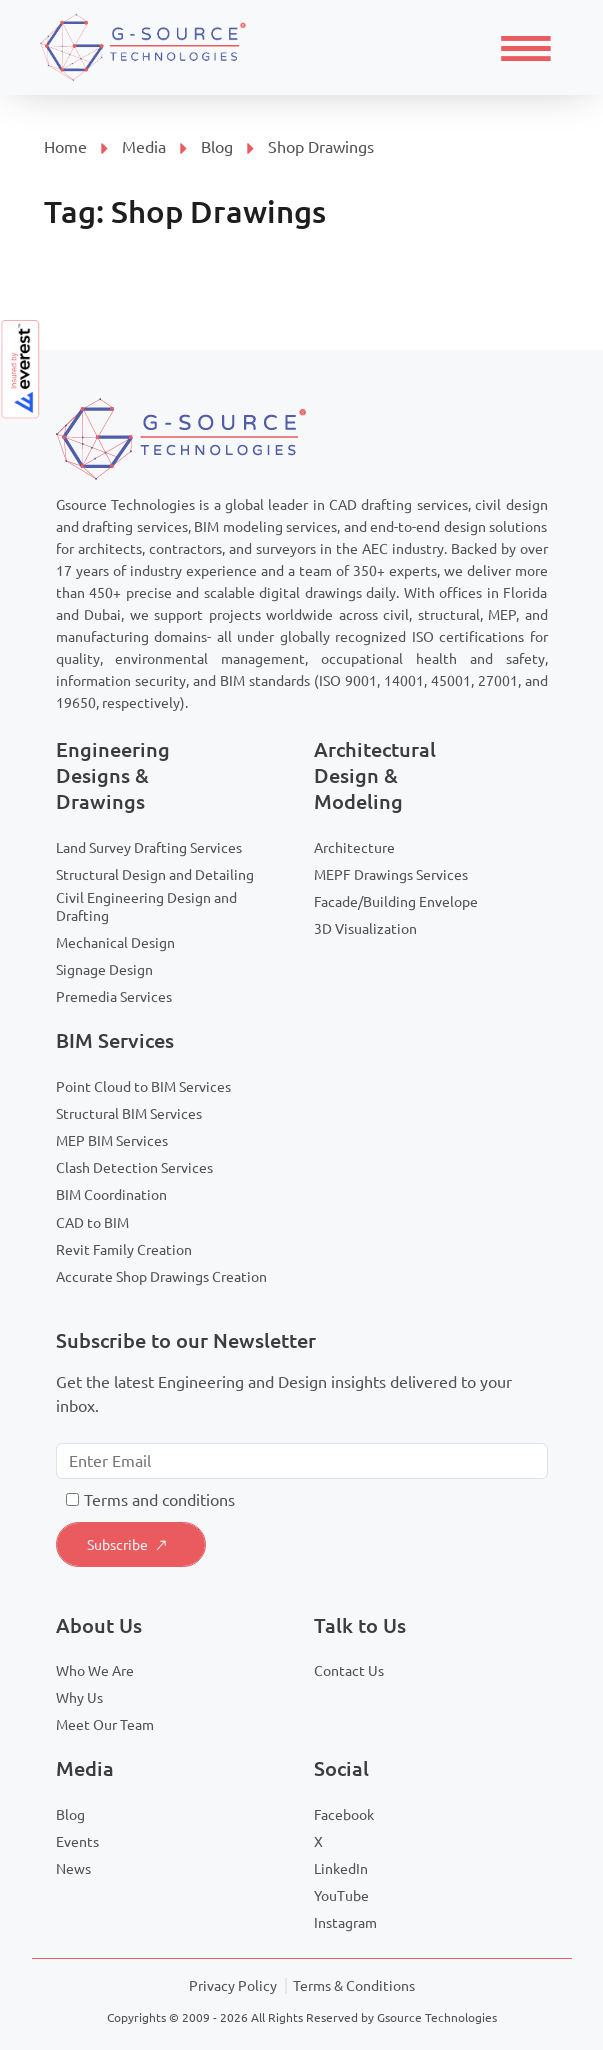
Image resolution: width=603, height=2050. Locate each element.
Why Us (79, 1698)
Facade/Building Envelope (396, 902)
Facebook (344, 1815)
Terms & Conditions (354, 1986)
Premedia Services (114, 997)
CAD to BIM (92, 1223)
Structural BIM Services (129, 1114)
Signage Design (104, 970)
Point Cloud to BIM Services (143, 1087)
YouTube (341, 1896)
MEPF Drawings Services (391, 875)
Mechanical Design (115, 943)
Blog (217, 147)
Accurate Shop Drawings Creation (161, 1277)
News (73, 1869)
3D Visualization (365, 929)
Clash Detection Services (134, 1168)
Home (65, 147)
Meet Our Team (105, 1725)
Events (77, 1842)
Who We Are (95, 1671)
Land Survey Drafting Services (149, 848)
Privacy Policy (233, 1986)
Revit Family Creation (124, 1250)
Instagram (345, 1923)
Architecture (354, 848)
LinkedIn (341, 1869)
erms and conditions (163, 1500)
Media (144, 147)
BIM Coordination (111, 1195)
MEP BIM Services (112, 1141)
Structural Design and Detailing (155, 875)
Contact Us (349, 1671)
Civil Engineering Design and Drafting (146, 907)
